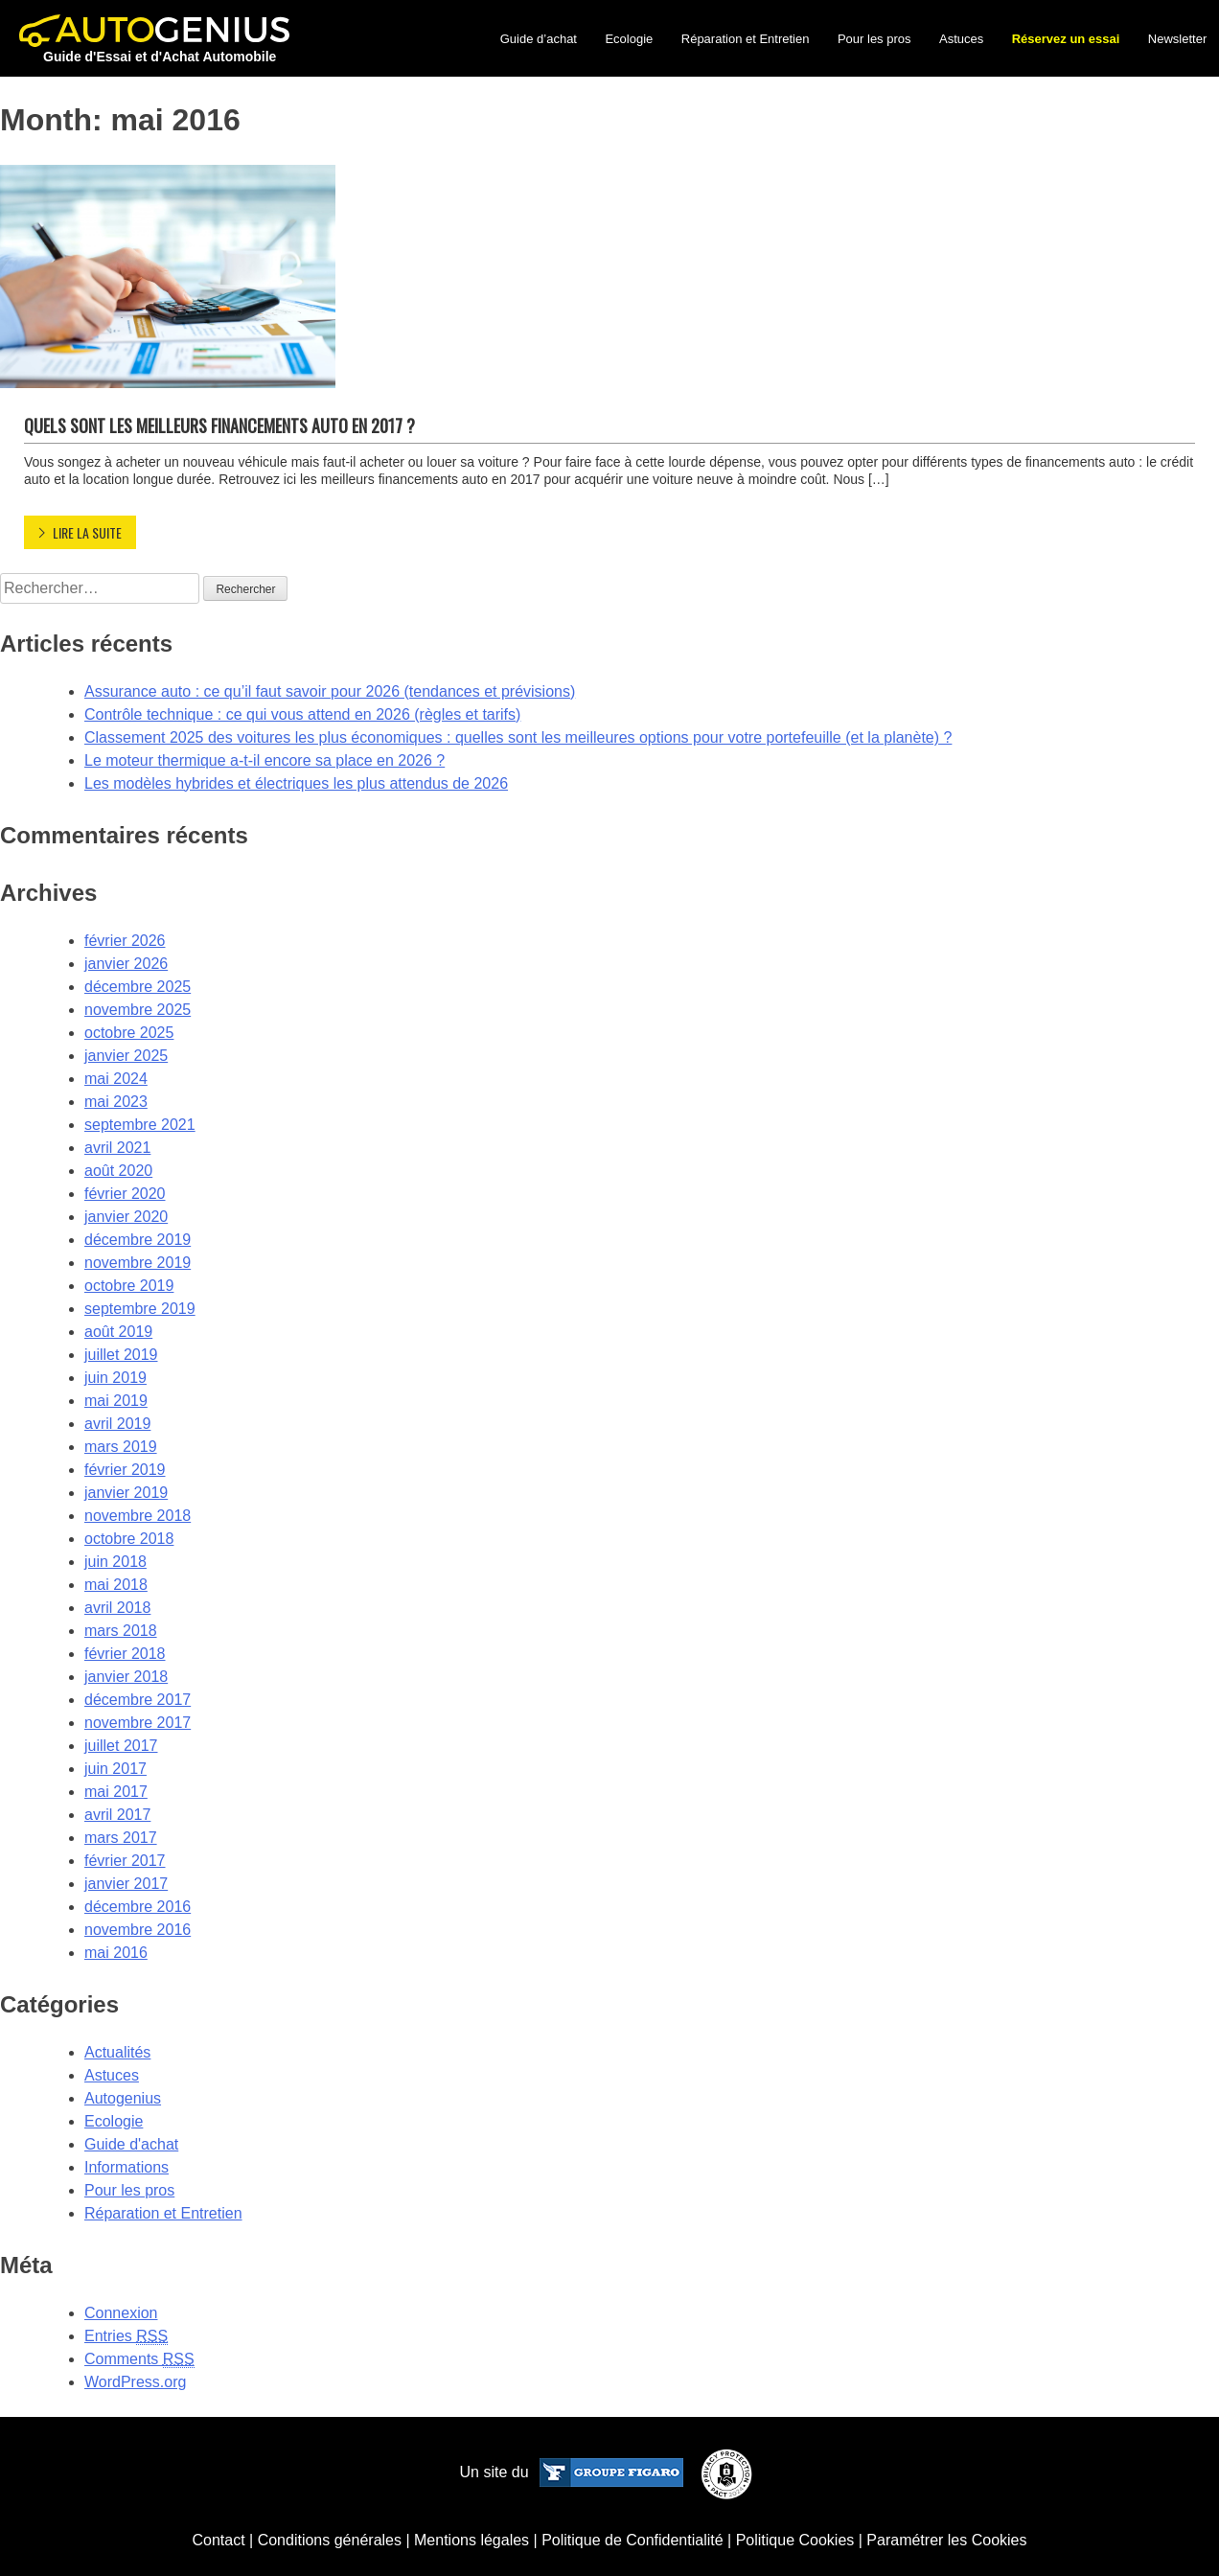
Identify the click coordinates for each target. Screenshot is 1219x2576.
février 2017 (125, 1860)
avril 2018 (117, 1607)
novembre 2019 (137, 1262)
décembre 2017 (137, 1699)
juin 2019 (115, 1377)
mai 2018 (116, 1584)
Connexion (121, 2313)
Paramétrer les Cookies (946, 2540)
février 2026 (125, 940)
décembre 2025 (137, 986)
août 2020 (118, 1170)
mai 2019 (116, 1400)
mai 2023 (116, 1101)
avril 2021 (117, 1147)
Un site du (571, 2472)
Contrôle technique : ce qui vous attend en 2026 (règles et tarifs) (302, 714)
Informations (126, 2167)
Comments (139, 2359)
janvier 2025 (126, 1055)
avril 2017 (117, 1814)
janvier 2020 (126, 1216)
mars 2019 (120, 1446)
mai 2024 (116, 1078)
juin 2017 (115, 1768)
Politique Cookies (795, 2540)
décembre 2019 (137, 1239)
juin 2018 (115, 1561)
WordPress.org (135, 2382)
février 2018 (125, 1653)
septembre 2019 (140, 1308)
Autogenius (122, 2098)
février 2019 (125, 1469)
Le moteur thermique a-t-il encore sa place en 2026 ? (264, 760)
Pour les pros (874, 39)
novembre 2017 (137, 1722)
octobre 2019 (128, 1285)
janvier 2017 (126, 1883)
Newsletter (1177, 39)
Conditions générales (330, 2540)
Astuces (961, 39)
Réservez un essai (1066, 39)
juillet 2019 (121, 1354)
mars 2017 (120, 1837)
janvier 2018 (126, 1676)
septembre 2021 (140, 1124)
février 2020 (125, 1193)
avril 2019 (117, 1423)
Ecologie (629, 39)
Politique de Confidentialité (632, 2540)
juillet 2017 (121, 1745)
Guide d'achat (131, 2144)
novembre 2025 (137, 1009)
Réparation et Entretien (745, 39)
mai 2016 (116, 1952)
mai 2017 (116, 1791)
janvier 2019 (126, 1492)
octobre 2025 (128, 1032)
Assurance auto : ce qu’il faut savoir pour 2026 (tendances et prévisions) (329, 691)
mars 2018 (120, 1630)
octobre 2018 (128, 1538)
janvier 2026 (126, 963)
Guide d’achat (538, 39)
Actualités (117, 2052)
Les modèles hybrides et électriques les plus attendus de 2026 (296, 783)
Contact (218, 2540)
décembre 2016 (137, 1906)
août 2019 (118, 1331)
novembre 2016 (137, 1929)
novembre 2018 (137, 1515)
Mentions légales (471, 2540)
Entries (126, 2336)
